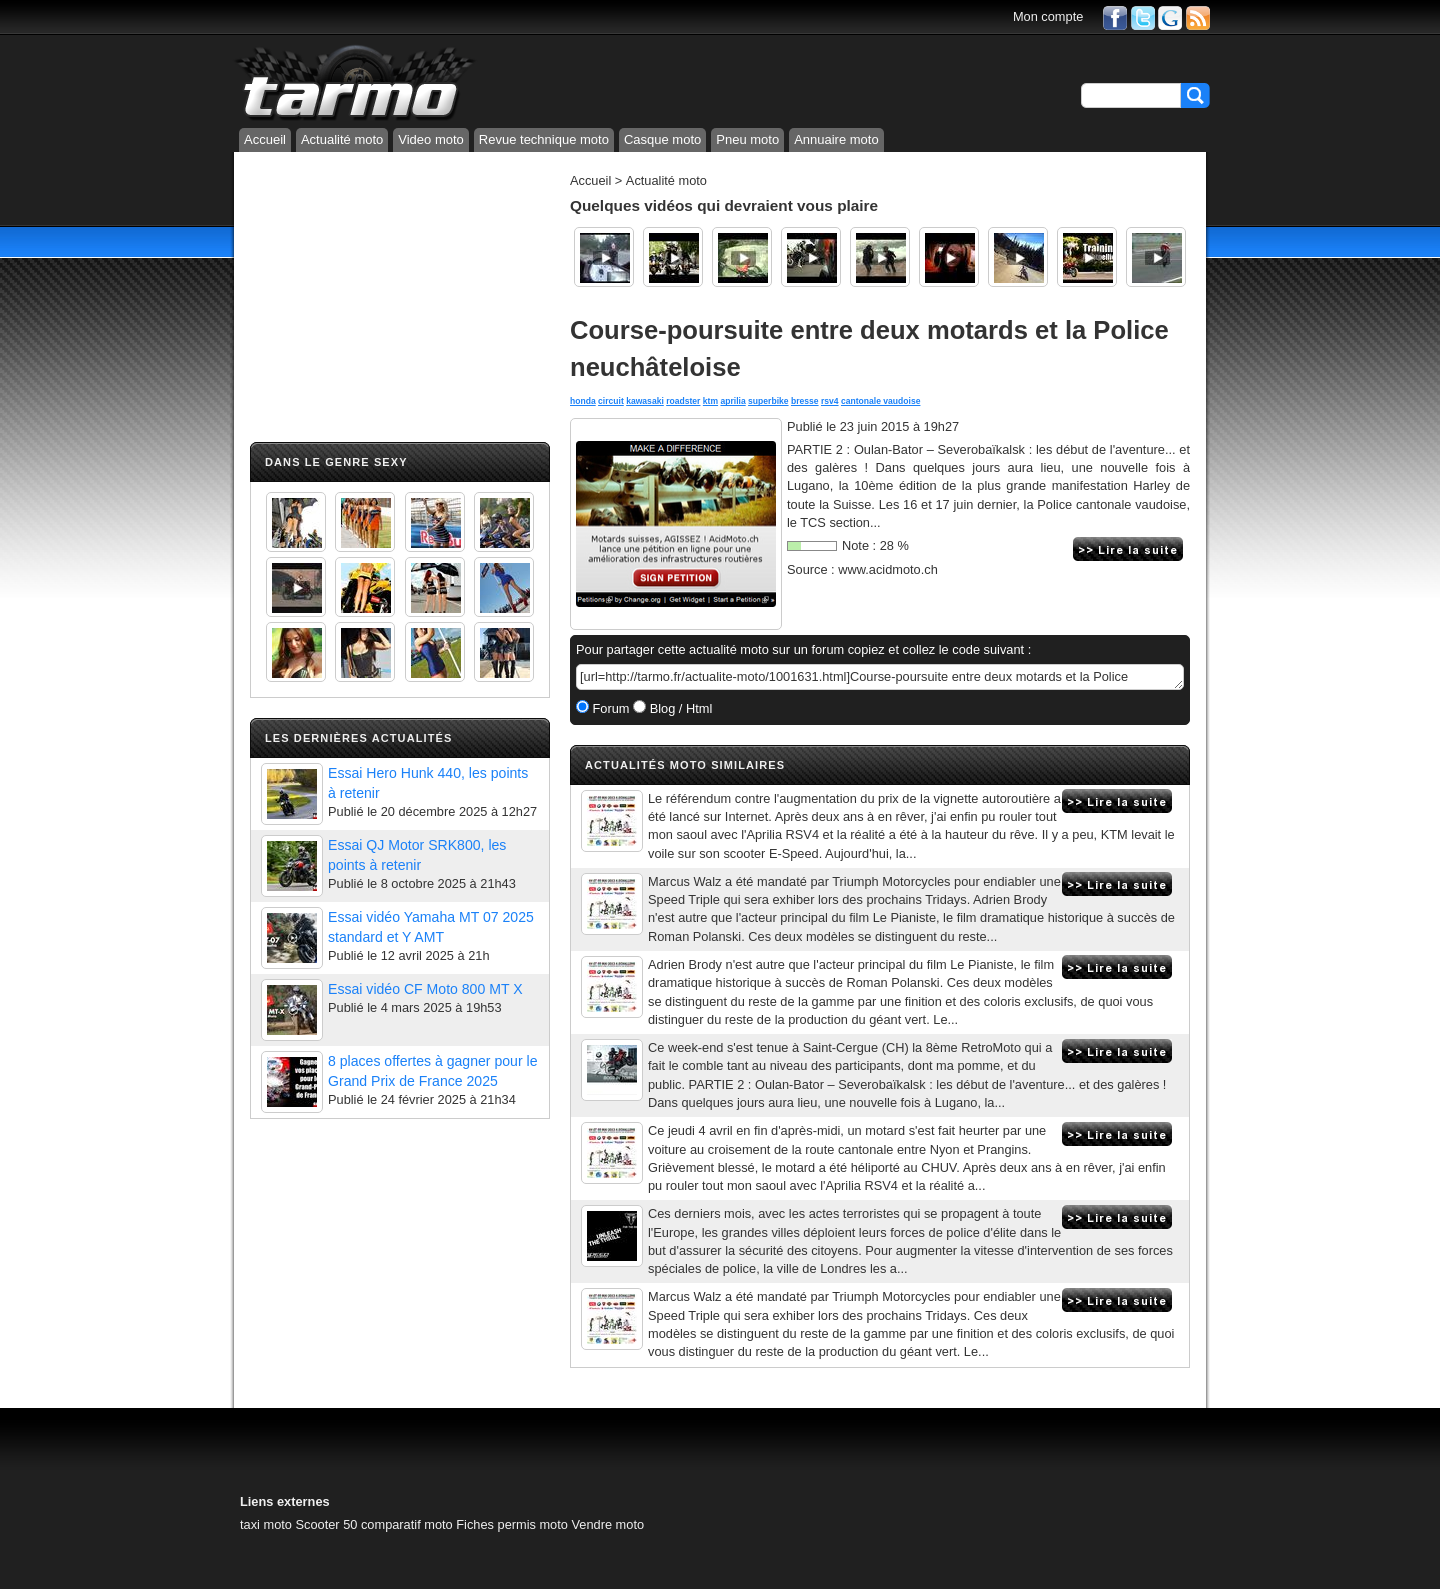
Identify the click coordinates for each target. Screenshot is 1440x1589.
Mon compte (1048, 16)
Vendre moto (607, 1524)
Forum (609, 708)
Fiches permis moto (512, 1524)
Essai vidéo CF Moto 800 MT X (425, 989)
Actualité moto (342, 139)
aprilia (732, 401)
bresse (805, 401)
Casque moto (662, 139)
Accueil (265, 139)
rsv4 (830, 401)
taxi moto (266, 1524)
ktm (710, 401)
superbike (768, 401)
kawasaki (645, 401)
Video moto (431, 139)
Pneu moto (747, 139)
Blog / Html (679, 708)
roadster (683, 401)
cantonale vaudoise (880, 401)
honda (583, 401)
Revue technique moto (544, 139)
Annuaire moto (836, 139)
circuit (611, 401)
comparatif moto (407, 1524)
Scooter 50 (326, 1524)
